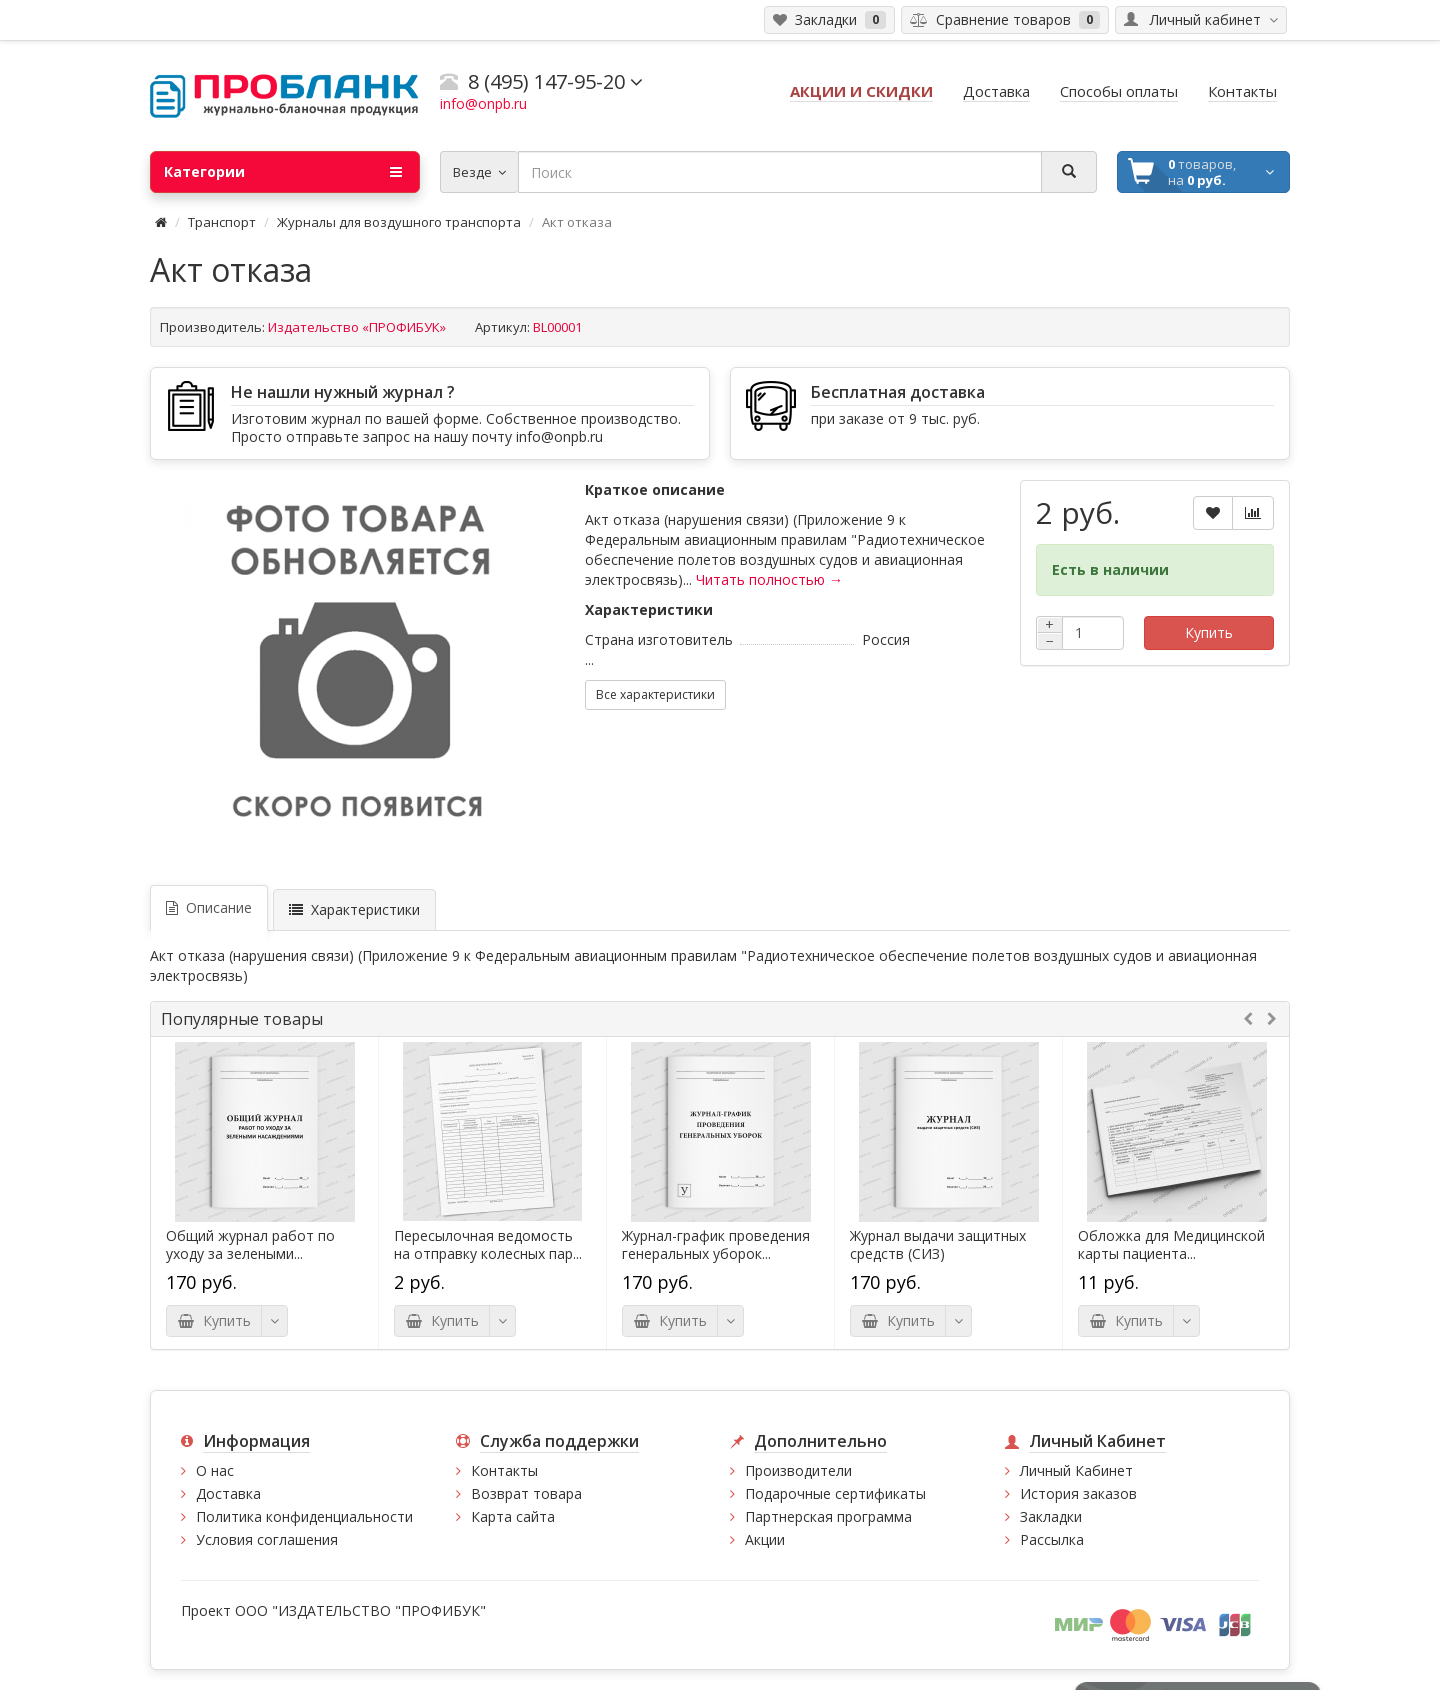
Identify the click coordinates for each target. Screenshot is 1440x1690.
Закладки (1051, 1516)
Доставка (228, 1493)
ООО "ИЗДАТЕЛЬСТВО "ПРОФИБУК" (360, 1610)
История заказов (1078, 1493)
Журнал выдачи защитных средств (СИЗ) (938, 1245)
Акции (765, 1539)
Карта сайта (513, 1516)
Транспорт (222, 222)
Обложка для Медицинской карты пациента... (1171, 1245)
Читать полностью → (769, 579)
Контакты (504, 1470)
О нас (215, 1470)
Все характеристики (655, 694)
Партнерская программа (828, 1516)
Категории (283, 172)
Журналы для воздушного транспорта (399, 222)
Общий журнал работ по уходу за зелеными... (250, 1245)
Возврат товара (526, 1493)
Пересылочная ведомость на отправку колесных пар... (488, 1245)
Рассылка (1052, 1539)
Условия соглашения (267, 1539)
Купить (1209, 632)
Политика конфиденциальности (304, 1516)
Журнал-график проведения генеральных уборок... (716, 1245)
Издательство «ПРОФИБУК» (357, 327)
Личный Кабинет (1076, 1470)
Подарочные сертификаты (835, 1493)
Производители (798, 1470)
